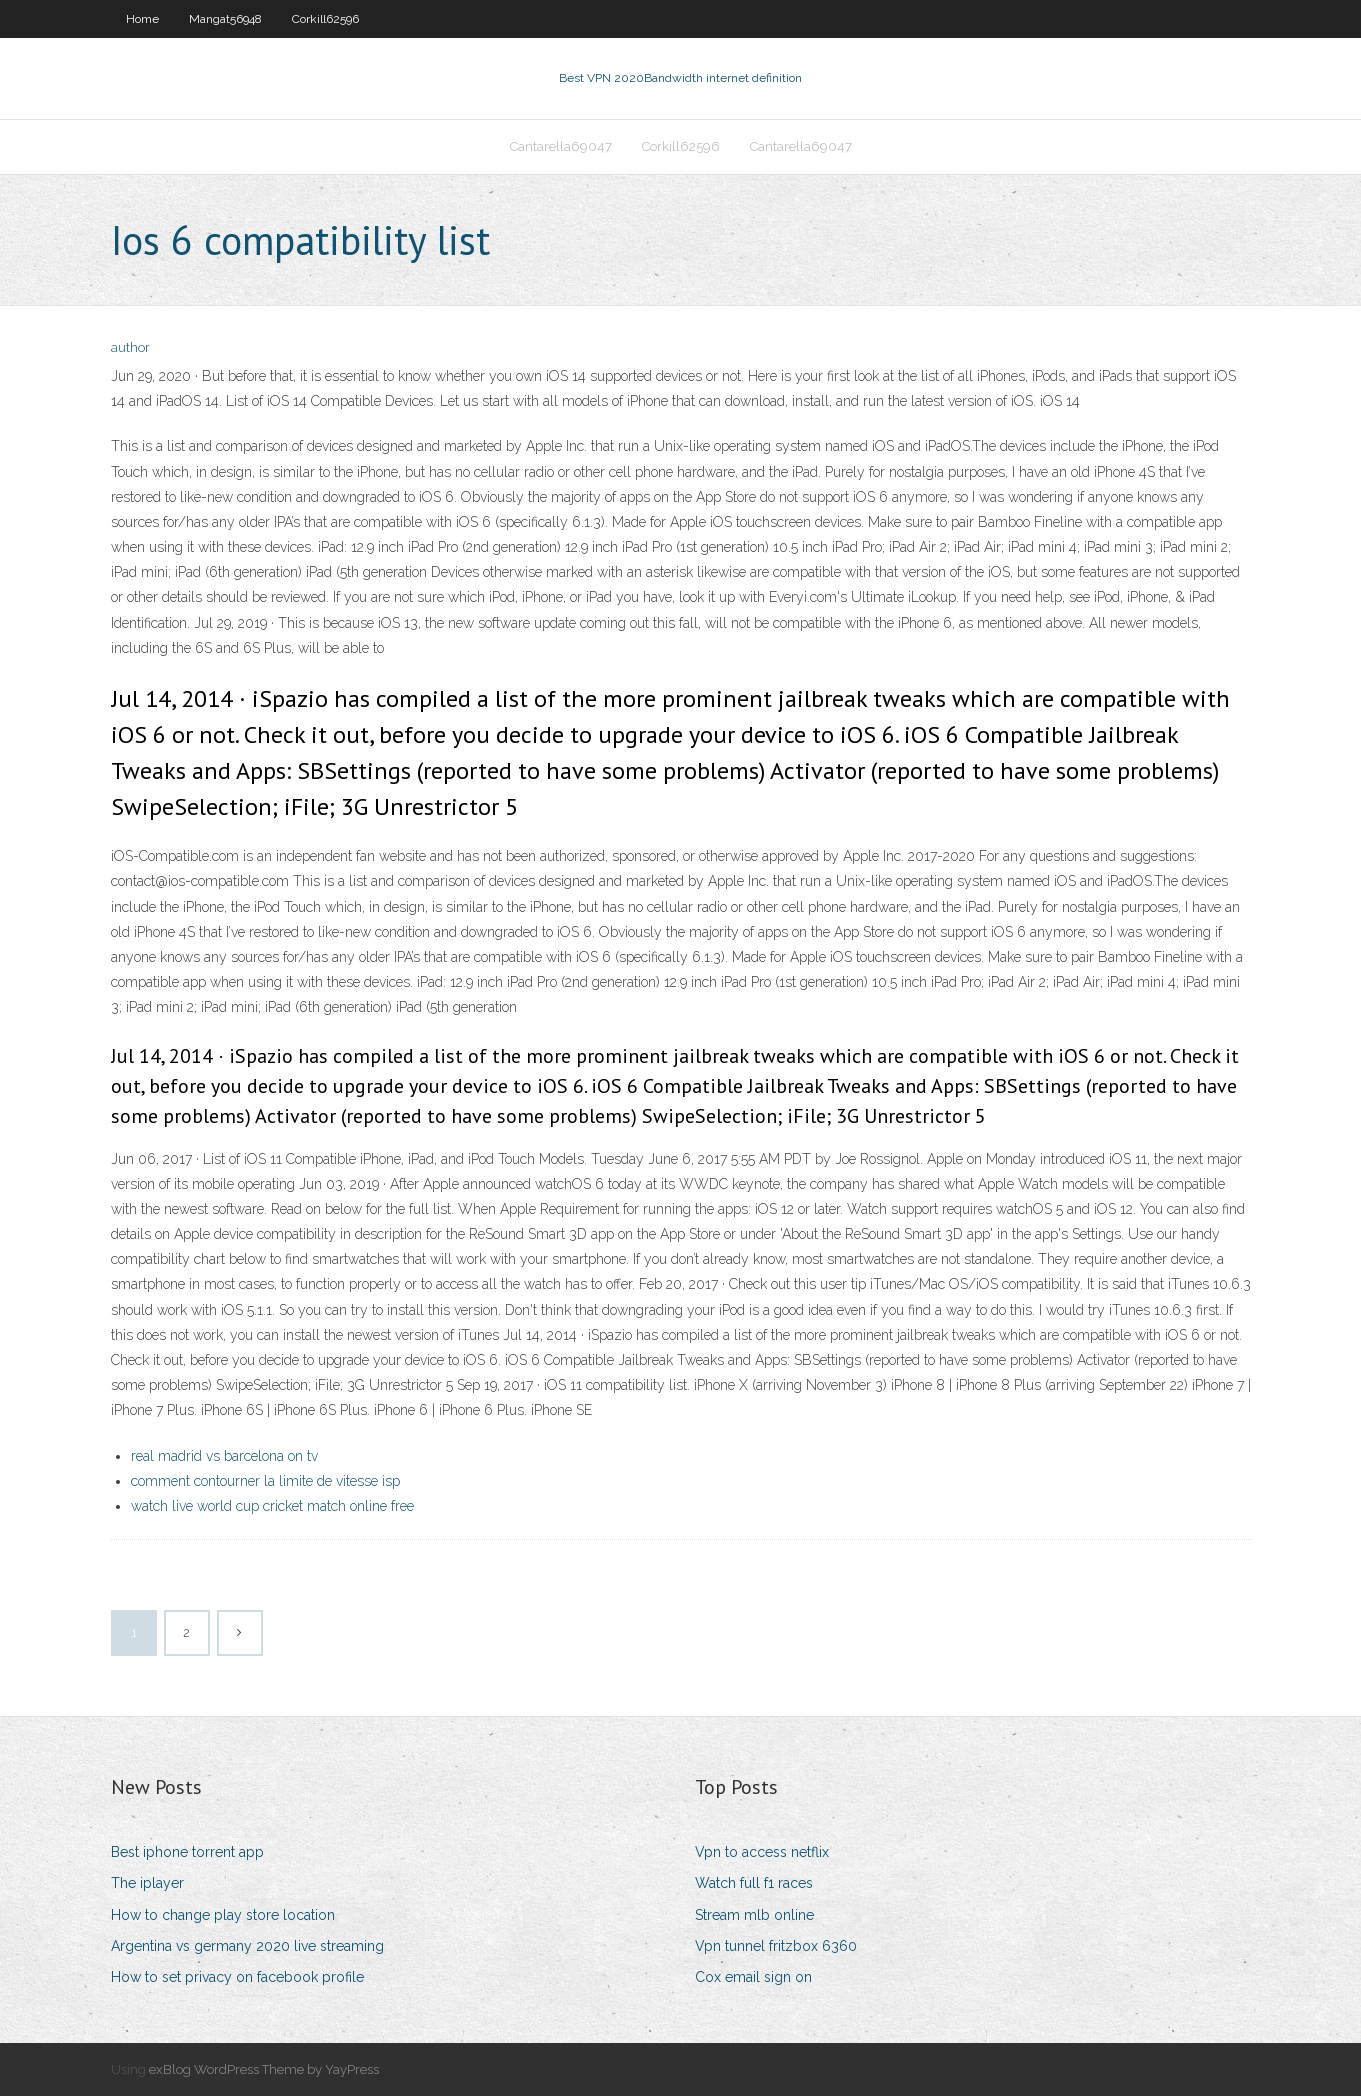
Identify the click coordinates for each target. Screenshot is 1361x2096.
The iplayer (147, 1883)
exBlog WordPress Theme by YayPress (264, 2069)
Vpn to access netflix (762, 1852)
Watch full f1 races (754, 1883)
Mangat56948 (225, 19)
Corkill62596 (325, 19)
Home (142, 19)
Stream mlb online (754, 1915)
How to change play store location (223, 1915)
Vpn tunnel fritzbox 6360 (776, 1946)
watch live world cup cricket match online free (272, 1506)
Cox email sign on (753, 1977)
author (130, 347)
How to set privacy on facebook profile (237, 1977)
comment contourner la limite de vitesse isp (265, 1481)
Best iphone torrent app (187, 1852)
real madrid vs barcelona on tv (224, 1456)
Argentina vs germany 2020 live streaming (247, 1946)
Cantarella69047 (561, 146)
